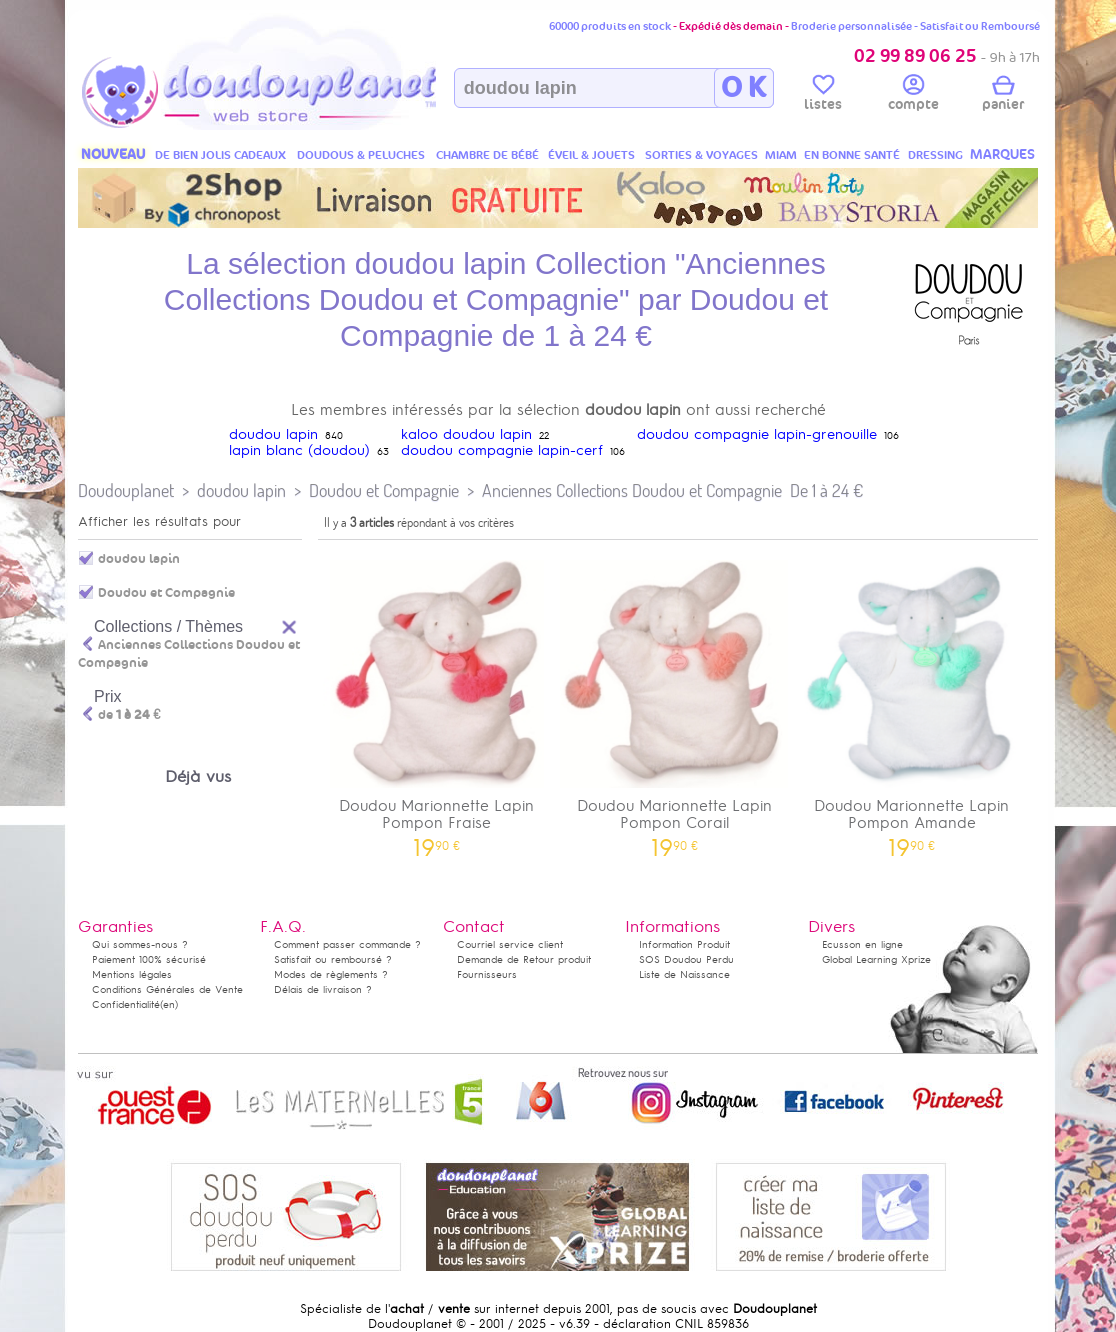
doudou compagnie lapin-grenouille (757, 434)
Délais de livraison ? (323, 989)
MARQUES (1002, 154)
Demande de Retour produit (524, 959)
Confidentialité (126, 1004)
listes (823, 96)
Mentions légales (132, 974)
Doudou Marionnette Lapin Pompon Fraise (437, 702)
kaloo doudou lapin (466, 434)
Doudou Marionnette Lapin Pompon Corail (675, 702)
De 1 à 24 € (826, 490)
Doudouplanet (126, 490)
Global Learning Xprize (876, 959)
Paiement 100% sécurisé (149, 959)
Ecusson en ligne (862, 944)
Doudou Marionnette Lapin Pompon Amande (912, 702)
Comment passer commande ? (347, 944)
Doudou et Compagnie (384, 490)
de (129, 715)
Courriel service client (510, 944)
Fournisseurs (487, 974)
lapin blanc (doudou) (299, 450)
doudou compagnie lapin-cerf (502, 450)
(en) (169, 1004)
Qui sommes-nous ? (140, 944)
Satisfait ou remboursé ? (333, 959)
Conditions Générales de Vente (167, 989)
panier (1003, 96)
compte (913, 96)
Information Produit (684, 944)
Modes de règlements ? (331, 974)
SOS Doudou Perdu (686, 959)
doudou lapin (273, 434)
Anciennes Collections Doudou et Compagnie (632, 490)
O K (743, 88)
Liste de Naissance (684, 974)
